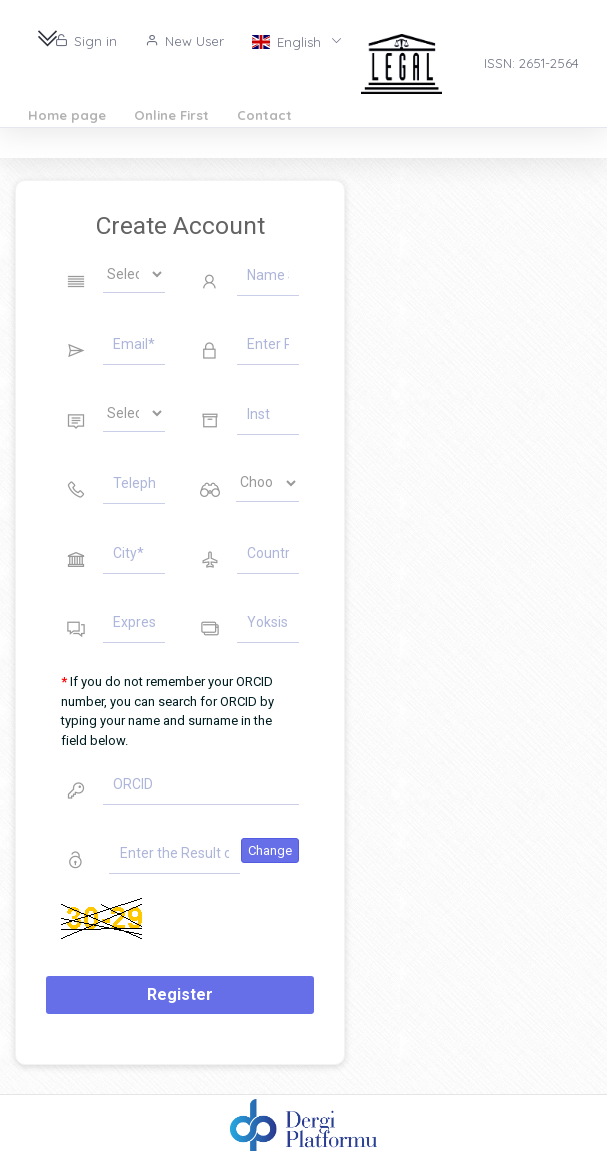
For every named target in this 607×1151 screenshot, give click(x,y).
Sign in (86, 41)
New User (184, 41)
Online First (171, 115)
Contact (264, 115)
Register (180, 994)
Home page (67, 115)
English (288, 41)
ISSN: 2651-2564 (531, 63)
